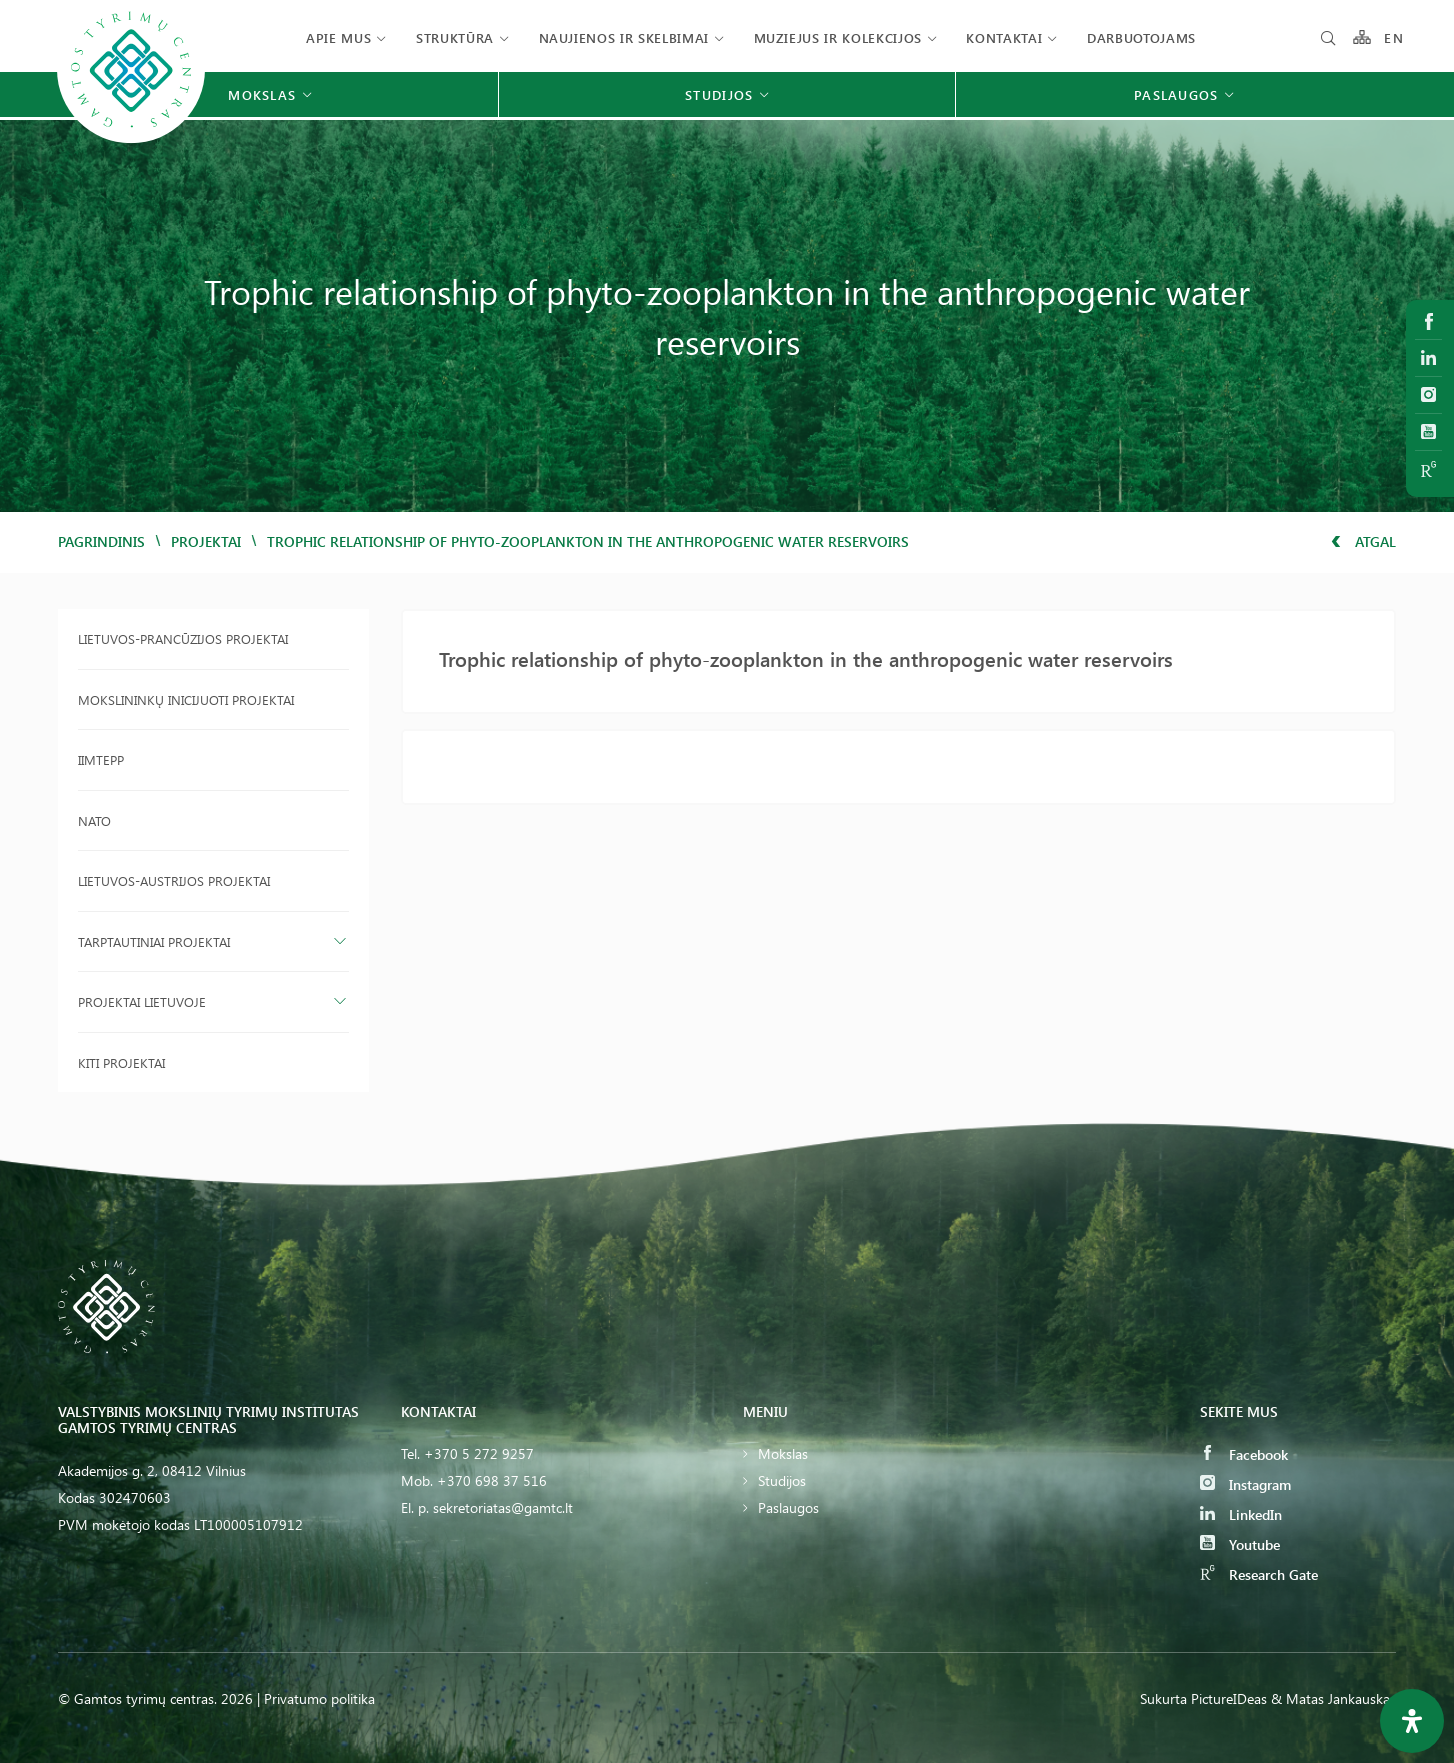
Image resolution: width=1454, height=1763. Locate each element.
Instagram (1245, 1484)
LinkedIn (1241, 1514)
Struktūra (455, 37)
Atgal (1363, 541)
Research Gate (1259, 1574)
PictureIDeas (1229, 1698)
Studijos (782, 1480)
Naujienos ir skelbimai (624, 37)
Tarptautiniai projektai (154, 941)
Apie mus (338, 37)
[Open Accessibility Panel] (1412, 1721)
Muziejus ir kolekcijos (838, 37)
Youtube (1240, 1544)
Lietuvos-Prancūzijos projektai (183, 638)
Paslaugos (788, 1507)
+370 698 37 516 (492, 1480)
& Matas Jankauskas (1333, 1698)
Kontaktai (1004, 37)
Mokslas (783, 1453)
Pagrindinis (101, 541)
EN (1394, 37)
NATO (94, 820)
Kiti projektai (121, 1062)
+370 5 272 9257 (479, 1453)
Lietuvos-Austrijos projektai (174, 880)
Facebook (1244, 1454)
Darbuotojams (1141, 37)
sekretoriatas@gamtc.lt (503, 1507)
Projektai (206, 541)
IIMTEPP (101, 759)
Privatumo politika (319, 1698)
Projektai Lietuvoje (142, 1001)
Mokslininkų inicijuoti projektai (186, 699)
